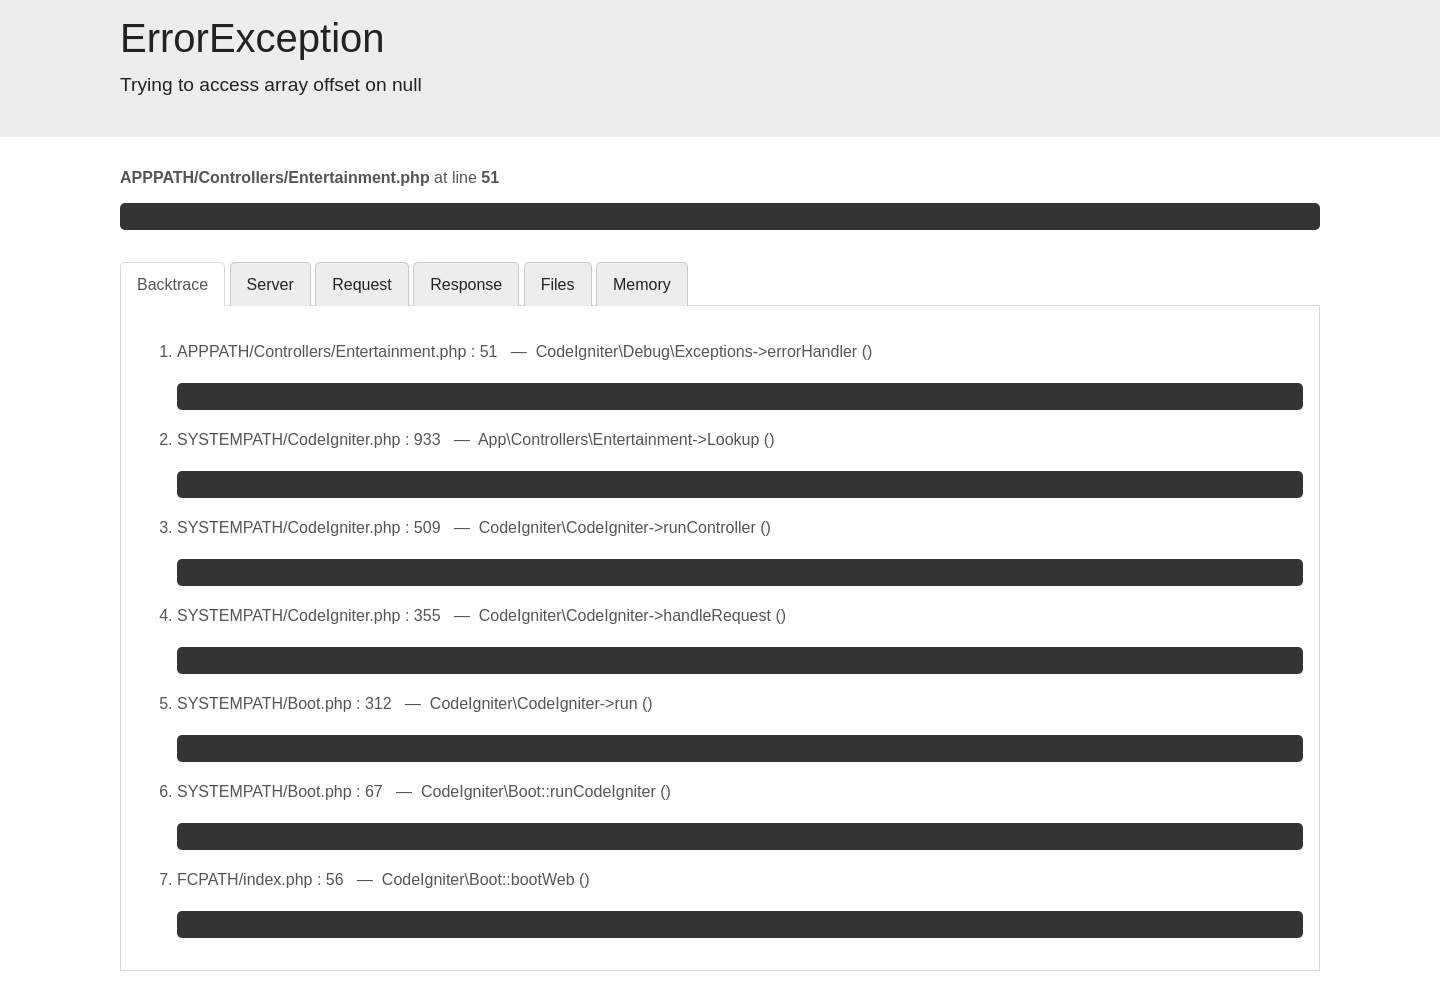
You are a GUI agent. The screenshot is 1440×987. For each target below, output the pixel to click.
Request (362, 284)
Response (466, 284)
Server (270, 284)
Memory (642, 284)
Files (558, 284)
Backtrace (172, 284)
